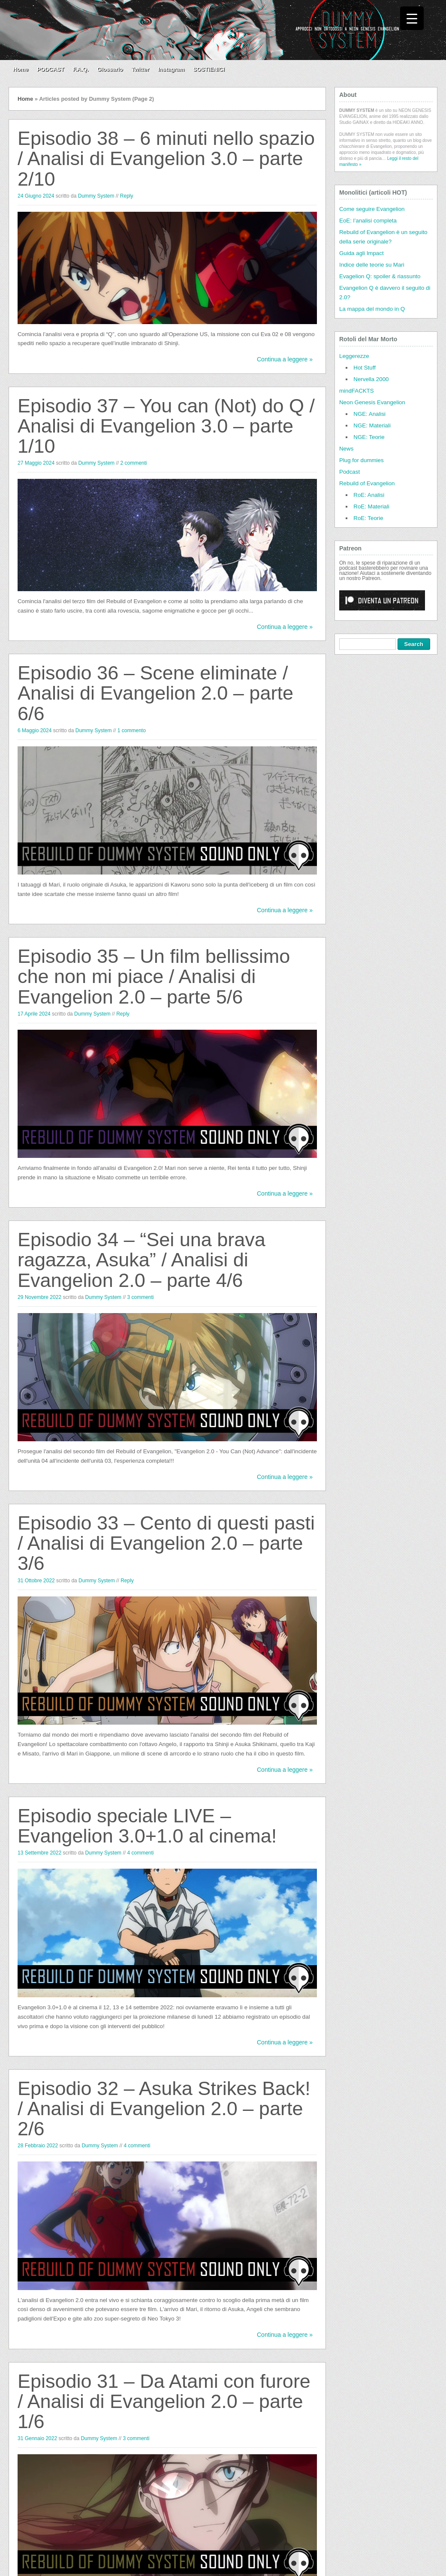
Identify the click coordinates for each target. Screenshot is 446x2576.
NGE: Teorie (368, 437)
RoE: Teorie (368, 518)
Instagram (171, 69)
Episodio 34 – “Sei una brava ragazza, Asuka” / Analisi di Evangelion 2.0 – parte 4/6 (141, 1260)
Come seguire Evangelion (371, 209)
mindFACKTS (356, 391)
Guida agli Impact (361, 253)
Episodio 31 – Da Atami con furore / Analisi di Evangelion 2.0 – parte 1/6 (164, 2401)
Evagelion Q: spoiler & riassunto (379, 276)
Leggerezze (354, 356)
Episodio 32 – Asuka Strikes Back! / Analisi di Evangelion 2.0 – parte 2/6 (164, 2108)
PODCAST (50, 69)
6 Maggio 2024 (34, 730)
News (346, 448)
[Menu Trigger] (412, 18)
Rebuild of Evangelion (367, 483)
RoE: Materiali (371, 506)
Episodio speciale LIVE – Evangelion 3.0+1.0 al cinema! (147, 1826)
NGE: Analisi (369, 414)
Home (20, 69)
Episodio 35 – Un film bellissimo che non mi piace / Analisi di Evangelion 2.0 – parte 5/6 (154, 976)
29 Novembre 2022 (39, 1297)
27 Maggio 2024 (36, 463)
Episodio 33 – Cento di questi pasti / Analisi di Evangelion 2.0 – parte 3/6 (166, 1543)
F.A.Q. (81, 69)
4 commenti (140, 1853)
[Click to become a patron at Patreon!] (382, 613)
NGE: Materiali (372, 425)
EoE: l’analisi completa (368, 220)
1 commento (132, 730)
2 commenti (133, 463)
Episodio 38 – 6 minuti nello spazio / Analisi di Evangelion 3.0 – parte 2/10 (166, 158)
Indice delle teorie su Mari (371, 265)
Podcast (349, 472)
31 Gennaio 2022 (37, 2438)
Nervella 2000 (371, 379)
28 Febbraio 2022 (38, 2146)
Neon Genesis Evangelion (372, 402)
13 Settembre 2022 (39, 1853)
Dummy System (96, 196)
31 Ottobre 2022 (36, 1581)
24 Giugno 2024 (36, 196)
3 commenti (140, 1297)
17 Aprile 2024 (34, 1014)
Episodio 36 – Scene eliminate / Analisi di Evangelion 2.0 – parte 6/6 (155, 693)
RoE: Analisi (368, 495)
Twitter (141, 69)
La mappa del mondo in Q (372, 309)
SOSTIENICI (209, 69)
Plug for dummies (361, 460)
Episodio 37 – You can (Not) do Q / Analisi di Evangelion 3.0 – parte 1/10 (166, 426)
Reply (126, 196)
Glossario (110, 69)
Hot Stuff (364, 367)
